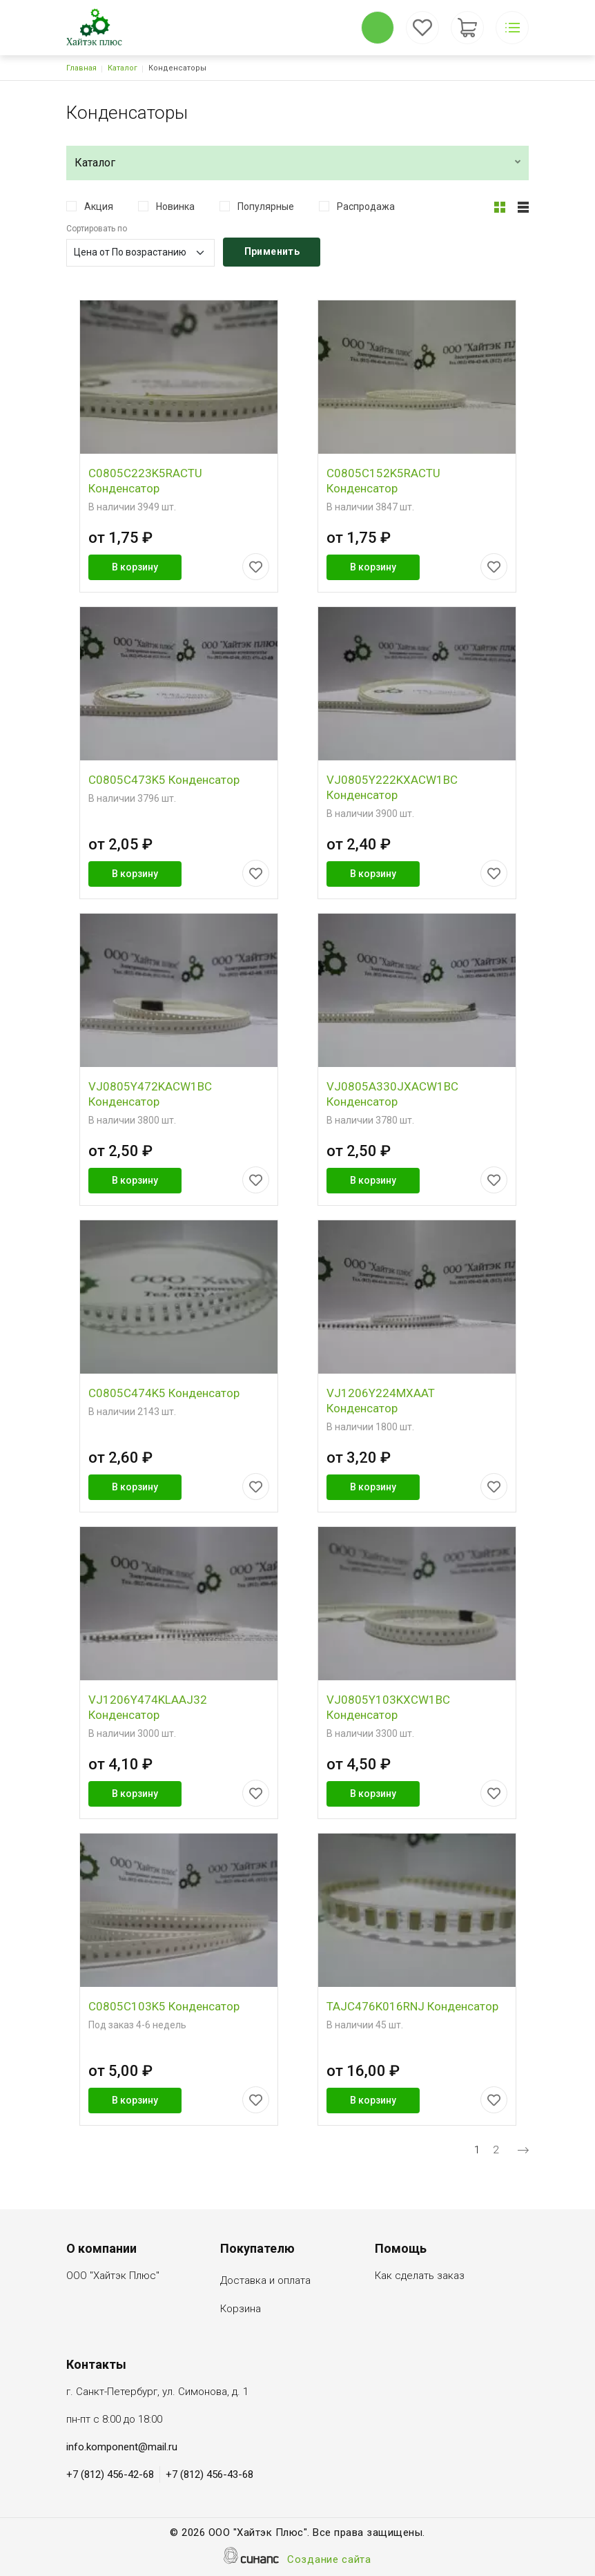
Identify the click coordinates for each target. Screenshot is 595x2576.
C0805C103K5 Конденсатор (164, 2006)
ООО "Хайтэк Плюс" (112, 2276)
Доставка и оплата (265, 2281)
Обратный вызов (377, 27)
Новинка (175, 206)
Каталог (122, 68)
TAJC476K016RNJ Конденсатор (412, 2006)
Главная (81, 68)
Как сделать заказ (420, 2276)
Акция (98, 206)
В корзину (135, 567)
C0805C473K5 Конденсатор (164, 780)
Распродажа (366, 206)
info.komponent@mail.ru (121, 2447)
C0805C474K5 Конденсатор (164, 1393)
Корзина (240, 2310)
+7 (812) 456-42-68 (110, 2474)
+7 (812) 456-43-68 (209, 2474)
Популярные (265, 206)
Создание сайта (329, 2560)
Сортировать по (96, 228)
